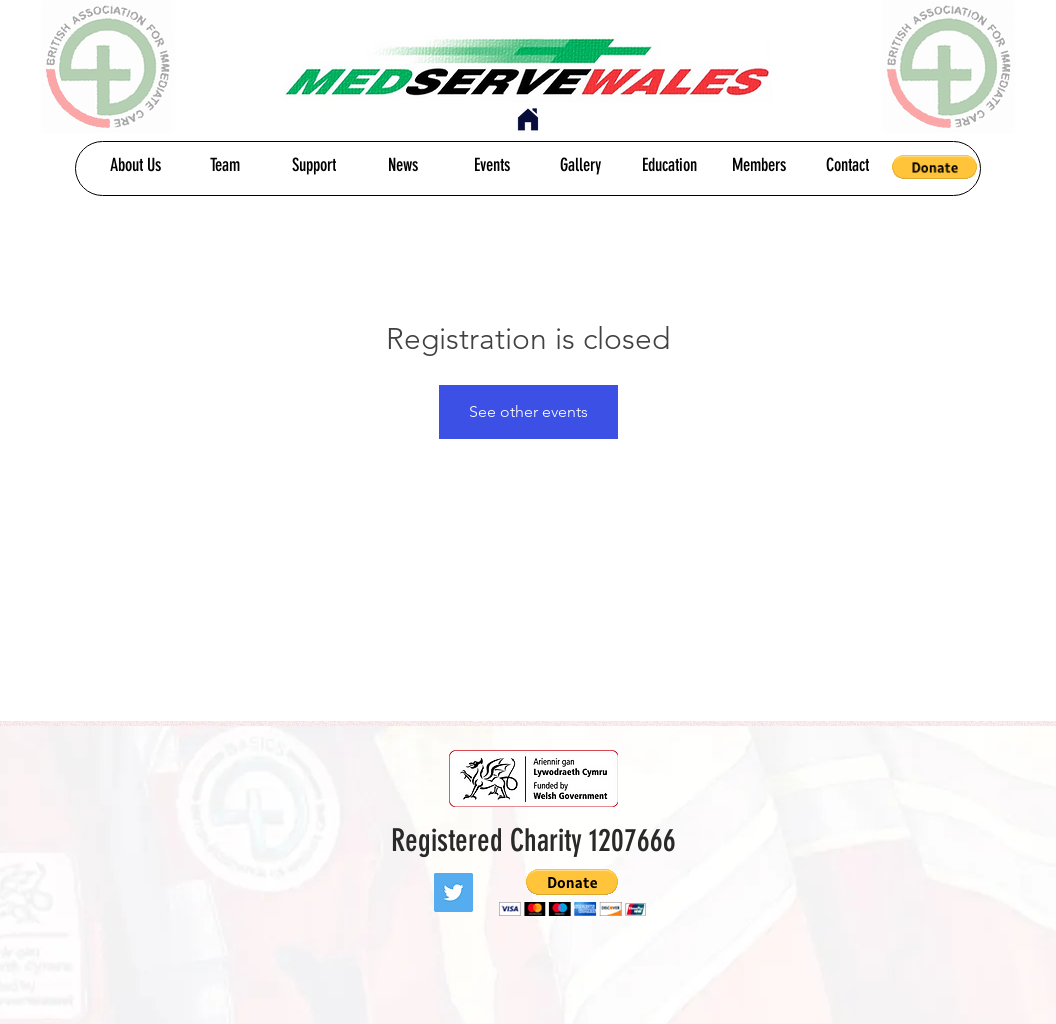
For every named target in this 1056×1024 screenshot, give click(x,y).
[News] (402, 166)
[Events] (491, 166)
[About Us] (135, 166)
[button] (934, 167)
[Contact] (847, 166)
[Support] (313, 166)
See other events (528, 411)
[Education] (669, 166)
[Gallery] (580, 166)
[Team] (224, 166)
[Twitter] (453, 892)
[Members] (758, 166)
